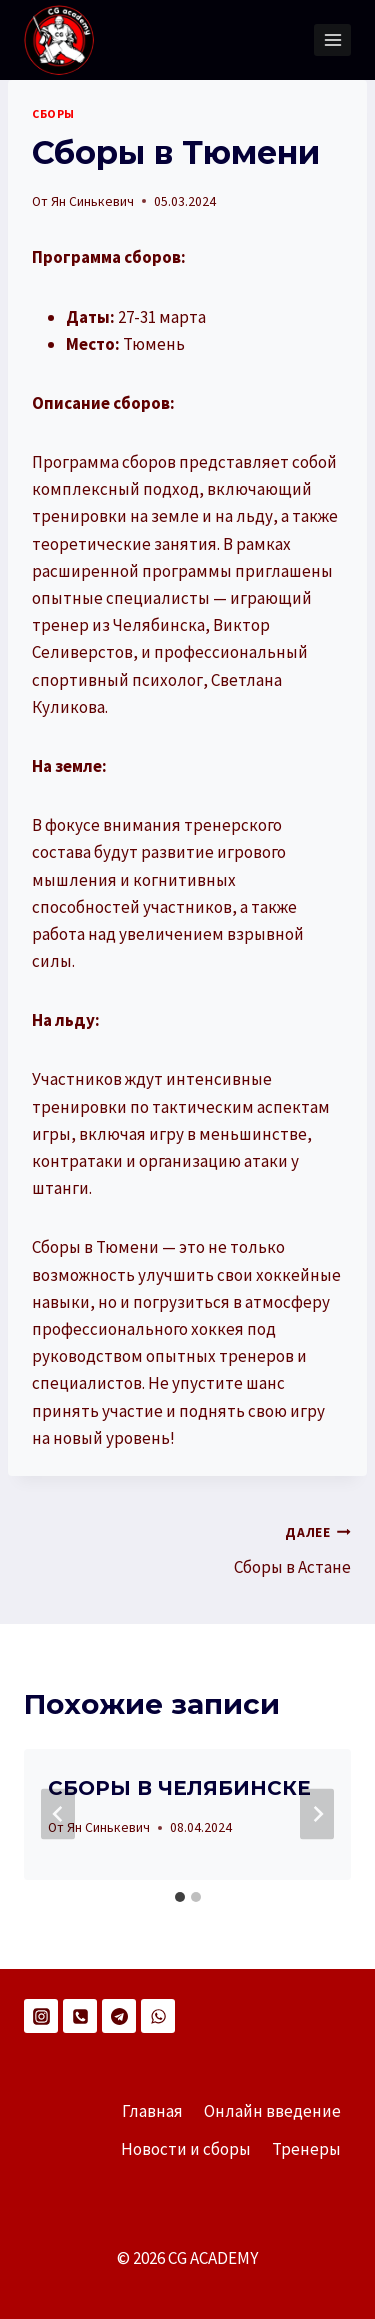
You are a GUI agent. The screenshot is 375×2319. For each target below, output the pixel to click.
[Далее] (317, 1814)
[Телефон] (80, 2016)
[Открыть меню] (332, 39)
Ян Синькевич (92, 201)
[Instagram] (41, 2016)
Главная (152, 2111)
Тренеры (306, 2149)
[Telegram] (119, 2016)
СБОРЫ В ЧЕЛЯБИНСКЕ (179, 1788)
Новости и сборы (186, 2149)
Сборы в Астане (278, 1548)
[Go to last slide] (58, 1814)
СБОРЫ (53, 113)
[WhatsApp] (158, 2016)
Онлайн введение (272, 2111)
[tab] (180, 1897)
